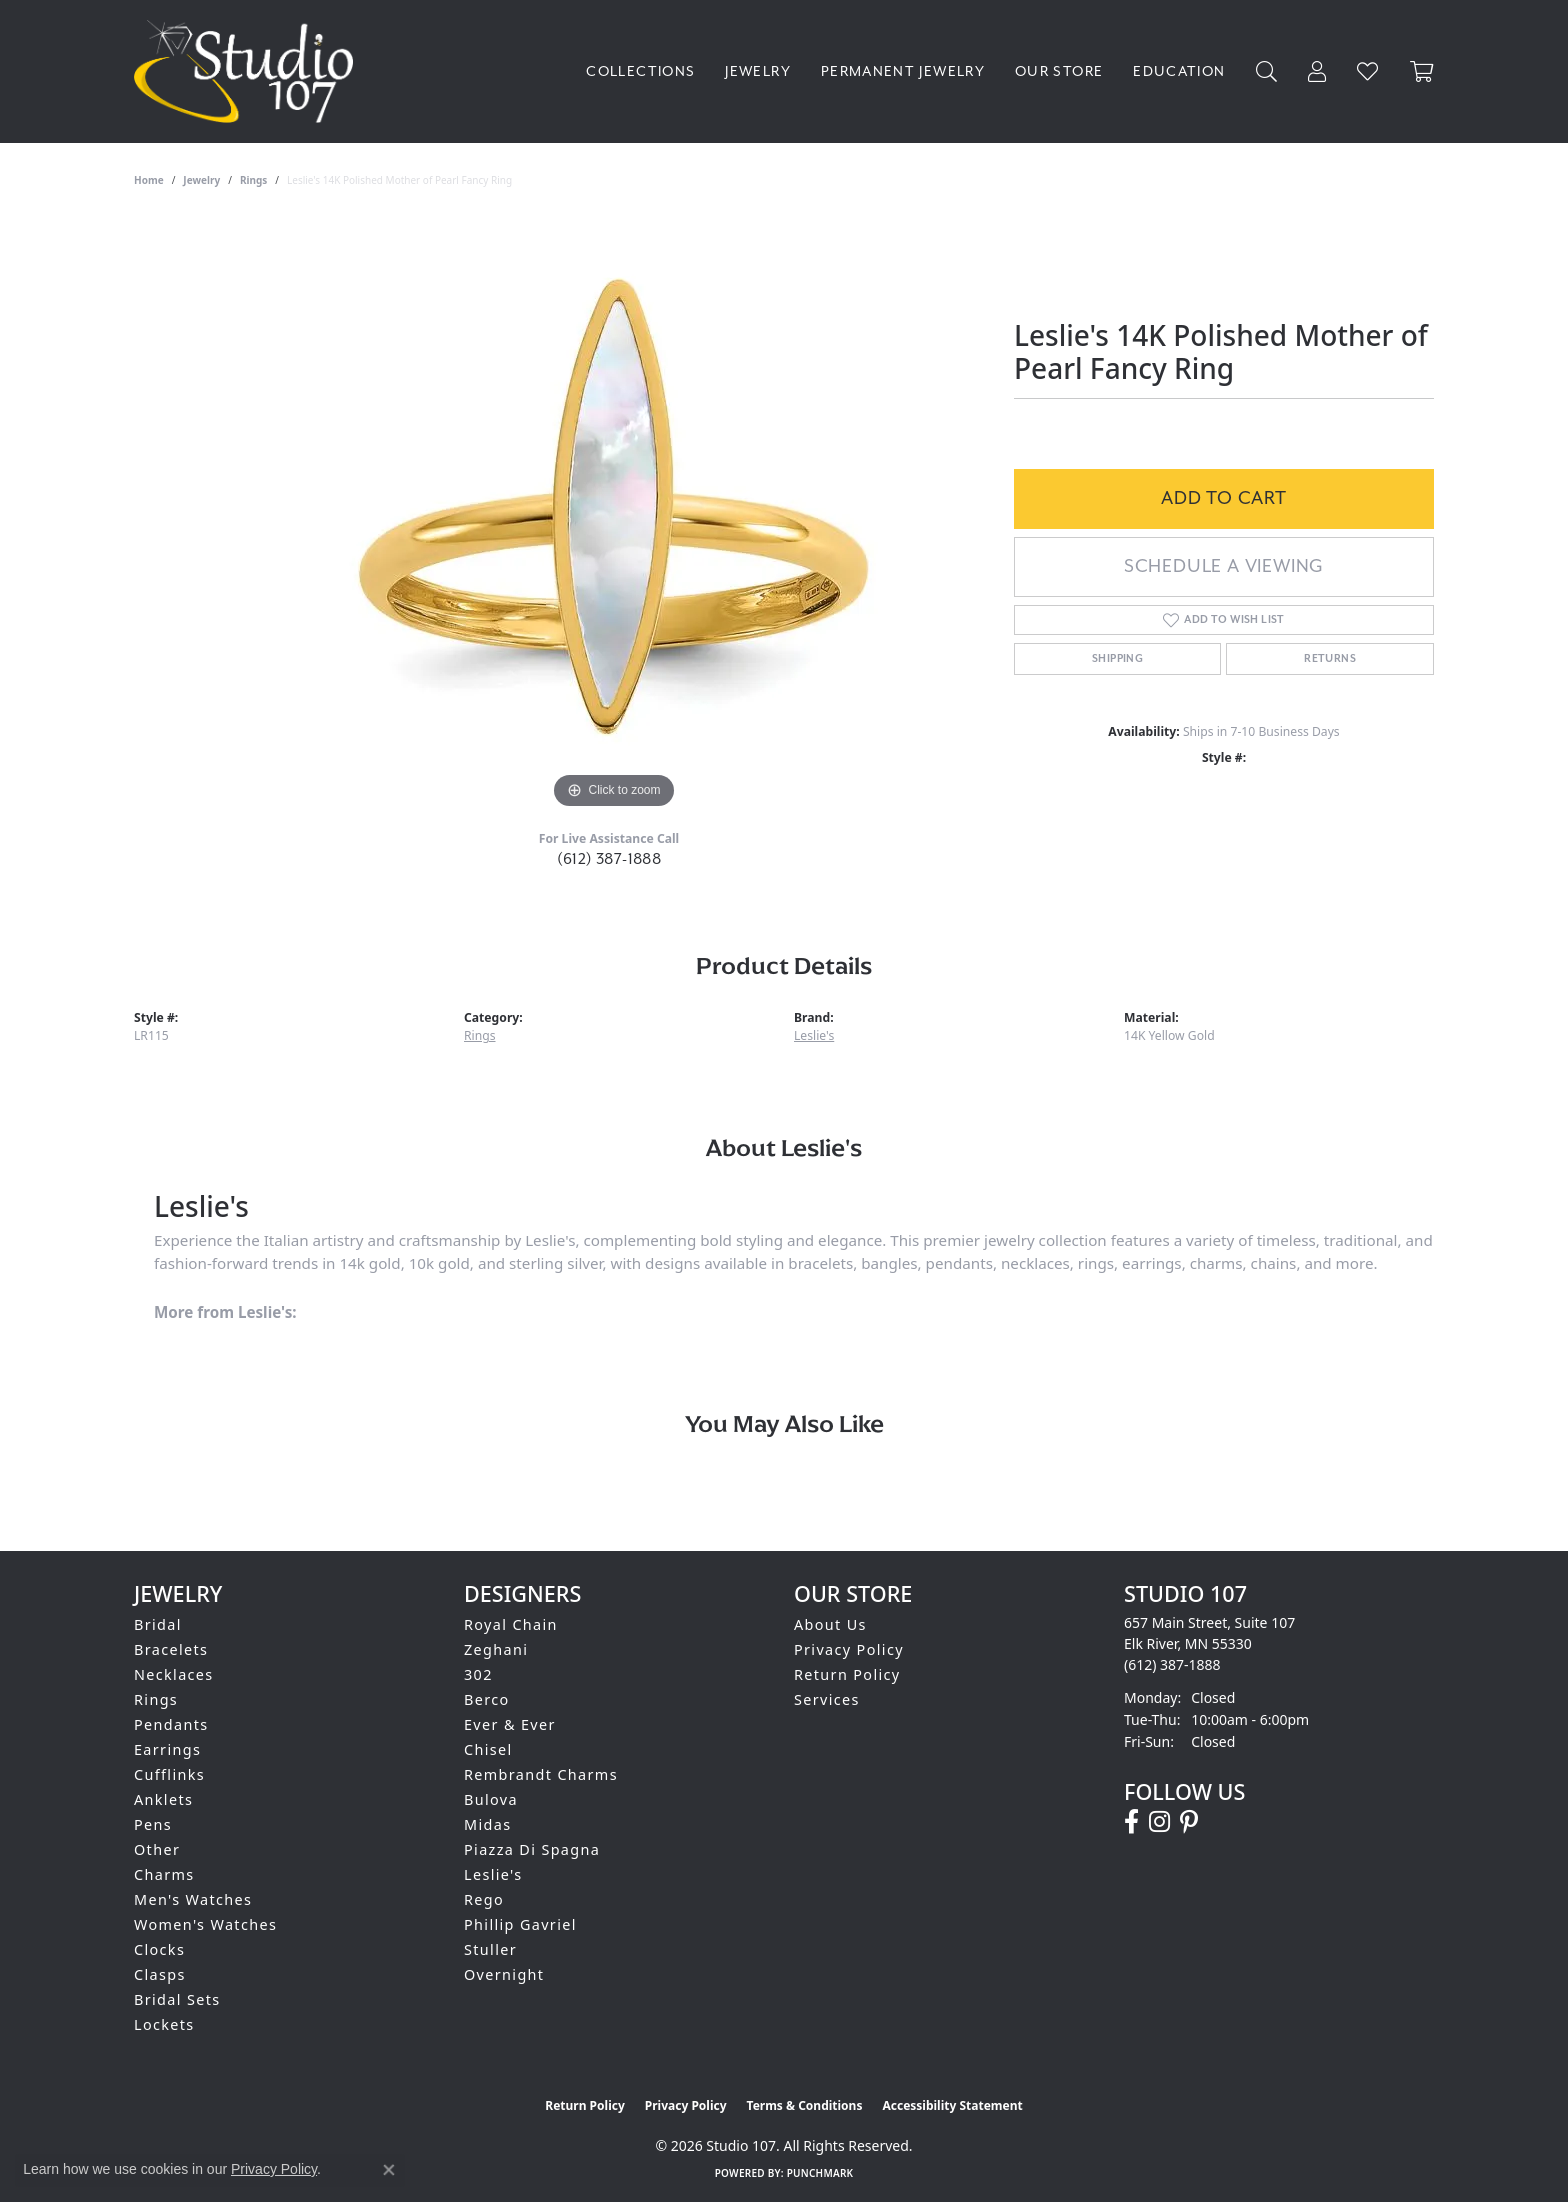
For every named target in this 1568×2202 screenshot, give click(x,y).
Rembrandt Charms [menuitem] (541, 1774)
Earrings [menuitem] (167, 1749)
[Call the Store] (1172, 1664)
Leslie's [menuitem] (493, 1874)
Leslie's (814, 1035)
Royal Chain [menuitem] (511, 1624)
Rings (253, 180)
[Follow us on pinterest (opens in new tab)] (1189, 1822)
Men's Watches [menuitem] (193, 1899)
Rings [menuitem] (156, 1699)
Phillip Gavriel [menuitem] (520, 1924)
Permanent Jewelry (903, 72)
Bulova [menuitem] (491, 1799)
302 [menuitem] (478, 1674)
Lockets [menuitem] (164, 2024)
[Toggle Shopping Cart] (1422, 71)
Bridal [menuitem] (158, 1624)
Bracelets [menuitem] (171, 1649)
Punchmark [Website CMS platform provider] (820, 2173)
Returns (1330, 659)
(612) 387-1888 (609, 859)
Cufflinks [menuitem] (169, 1774)
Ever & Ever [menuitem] (510, 1724)
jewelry (201, 180)
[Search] (1267, 71)
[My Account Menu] (1317, 71)
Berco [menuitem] (487, 1699)
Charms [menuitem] (164, 1874)
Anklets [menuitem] (163, 1799)
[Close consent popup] (389, 2170)
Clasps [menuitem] (160, 1974)
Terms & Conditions (805, 2105)
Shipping (1117, 659)
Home (149, 180)
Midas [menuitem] (487, 1824)
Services (827, 1699)
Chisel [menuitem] (488, 1749)
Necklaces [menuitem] (174, 1674)
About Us (830, 1624)
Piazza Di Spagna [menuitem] (532, 1849)
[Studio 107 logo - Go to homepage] (248, 71)
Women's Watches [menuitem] (205, 1924)
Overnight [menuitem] (504, 1974)
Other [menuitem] (157, 1849)
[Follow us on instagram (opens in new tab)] (1159, 1822)
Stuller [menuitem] (490, 1949)
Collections (640, 72)
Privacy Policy (849, 1649)
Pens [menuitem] (153, 1824)
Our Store (1059, 72)
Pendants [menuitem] (171, 1724)
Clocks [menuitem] (159, 1949)
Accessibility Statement (952, 2105)
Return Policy (847, 1674)
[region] (614, 514)
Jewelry (758, 72)
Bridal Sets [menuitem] (177, 1999)
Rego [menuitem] (484, 1899)
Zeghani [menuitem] (496, 1649)
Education (1179, 72)
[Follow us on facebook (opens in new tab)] (1131, 1822)
